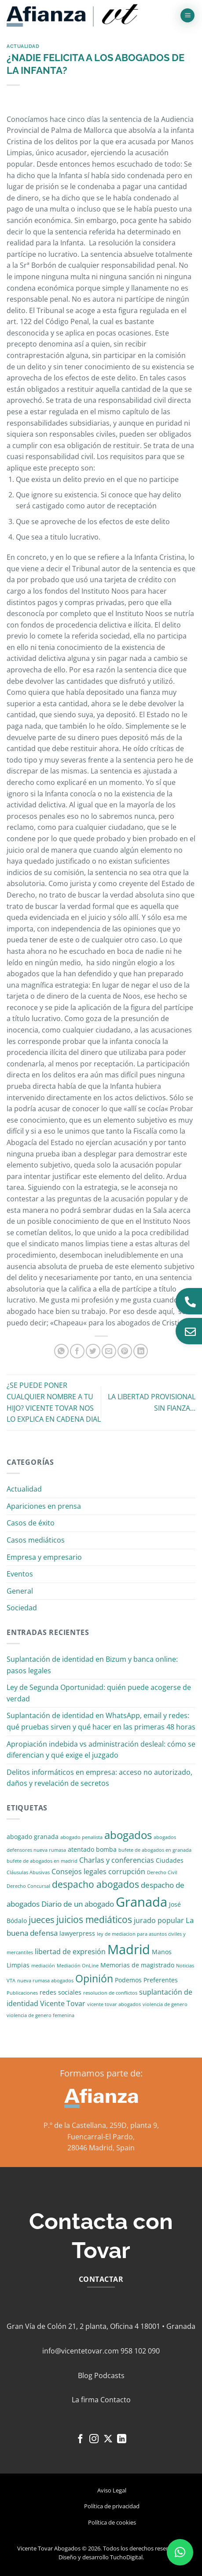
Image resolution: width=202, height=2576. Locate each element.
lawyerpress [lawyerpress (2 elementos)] (77, 1933)
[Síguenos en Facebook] (79, 2439)
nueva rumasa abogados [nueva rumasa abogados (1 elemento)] (45, 1981)
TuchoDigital (126, 2557)
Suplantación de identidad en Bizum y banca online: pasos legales (92, 1664)
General (20, 1591)
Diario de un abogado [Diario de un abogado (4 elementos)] (77, 1904)
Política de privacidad (112, 2506)
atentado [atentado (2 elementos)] (81, 1849)
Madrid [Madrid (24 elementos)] (128, 1949)
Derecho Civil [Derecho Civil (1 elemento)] (162, 1872)
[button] (187, 15)
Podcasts (109, 2375)
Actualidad (23, 46)
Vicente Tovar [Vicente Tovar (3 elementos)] (62, 2003)
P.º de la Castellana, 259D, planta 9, (101, 2125)
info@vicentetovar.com (80, 2351)
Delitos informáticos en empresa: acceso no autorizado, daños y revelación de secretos (99, 1777)
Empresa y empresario (44, 1557)
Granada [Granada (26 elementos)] (141, 1902)
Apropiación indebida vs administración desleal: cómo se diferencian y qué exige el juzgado (101, 1749)
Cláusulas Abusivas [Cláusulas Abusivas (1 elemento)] (28, 1872)
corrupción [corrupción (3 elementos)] (126, 1871)
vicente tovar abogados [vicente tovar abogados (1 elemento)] (114, 2004)
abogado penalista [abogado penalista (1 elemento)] (81, 1837)
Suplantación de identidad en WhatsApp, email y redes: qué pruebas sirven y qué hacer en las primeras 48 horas (101, 1721)
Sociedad (22, 1608)
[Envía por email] (109, 1351)
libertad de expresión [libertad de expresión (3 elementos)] (70, 1951)
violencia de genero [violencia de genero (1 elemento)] (165, 2004)
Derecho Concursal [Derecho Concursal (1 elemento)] (28, 1886)
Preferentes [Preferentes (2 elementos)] (160, 1980)
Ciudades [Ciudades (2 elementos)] (170, 1860)
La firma (85, 2400)
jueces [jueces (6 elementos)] (42, 1920)
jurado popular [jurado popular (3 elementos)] (159, 1920)
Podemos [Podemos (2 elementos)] (128, 1980)
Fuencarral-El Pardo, (101, 2137)
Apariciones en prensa (44, 1506)
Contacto (115, 2400)
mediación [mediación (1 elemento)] (43, 1966)
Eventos (20, 1574)
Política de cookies (112, 2522)
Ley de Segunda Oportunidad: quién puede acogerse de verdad (99, 1693)
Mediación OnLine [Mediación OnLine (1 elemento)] (78, 1966)
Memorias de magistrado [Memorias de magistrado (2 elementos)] (137, 1965)
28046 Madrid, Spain (101, 2148)
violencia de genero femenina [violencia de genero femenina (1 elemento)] (40, 2015)
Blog (85, 2375)
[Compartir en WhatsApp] (61, 1351)
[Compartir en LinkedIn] (140, 1351)
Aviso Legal (111, 2490)
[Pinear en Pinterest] (125, 1351)
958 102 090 (140, 2351)
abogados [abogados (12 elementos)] (128, 1835)
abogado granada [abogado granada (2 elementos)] (33, 1836)
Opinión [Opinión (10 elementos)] (94, 1978)
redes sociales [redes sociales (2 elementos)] (60, 1992)
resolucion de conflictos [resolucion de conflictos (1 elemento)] (110, 1993)
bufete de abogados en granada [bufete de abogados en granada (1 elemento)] (154, 1850)
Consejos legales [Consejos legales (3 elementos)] (79, 1871)
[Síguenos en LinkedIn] (121, 2439)
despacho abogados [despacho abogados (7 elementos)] (95, 1884)
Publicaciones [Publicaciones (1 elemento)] (22, 1993)
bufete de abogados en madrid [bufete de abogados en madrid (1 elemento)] (42, 1861)
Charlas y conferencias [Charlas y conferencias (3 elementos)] (116, 1860)
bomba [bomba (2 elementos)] (106, 1849)
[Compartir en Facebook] (77, 1351)
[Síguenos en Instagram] (94, 2439)
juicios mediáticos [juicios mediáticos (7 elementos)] (94, 1919)
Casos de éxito (31, 1523)
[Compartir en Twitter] (93, 1351)
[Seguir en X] (108, 2439)
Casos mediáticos (36, 1540)
